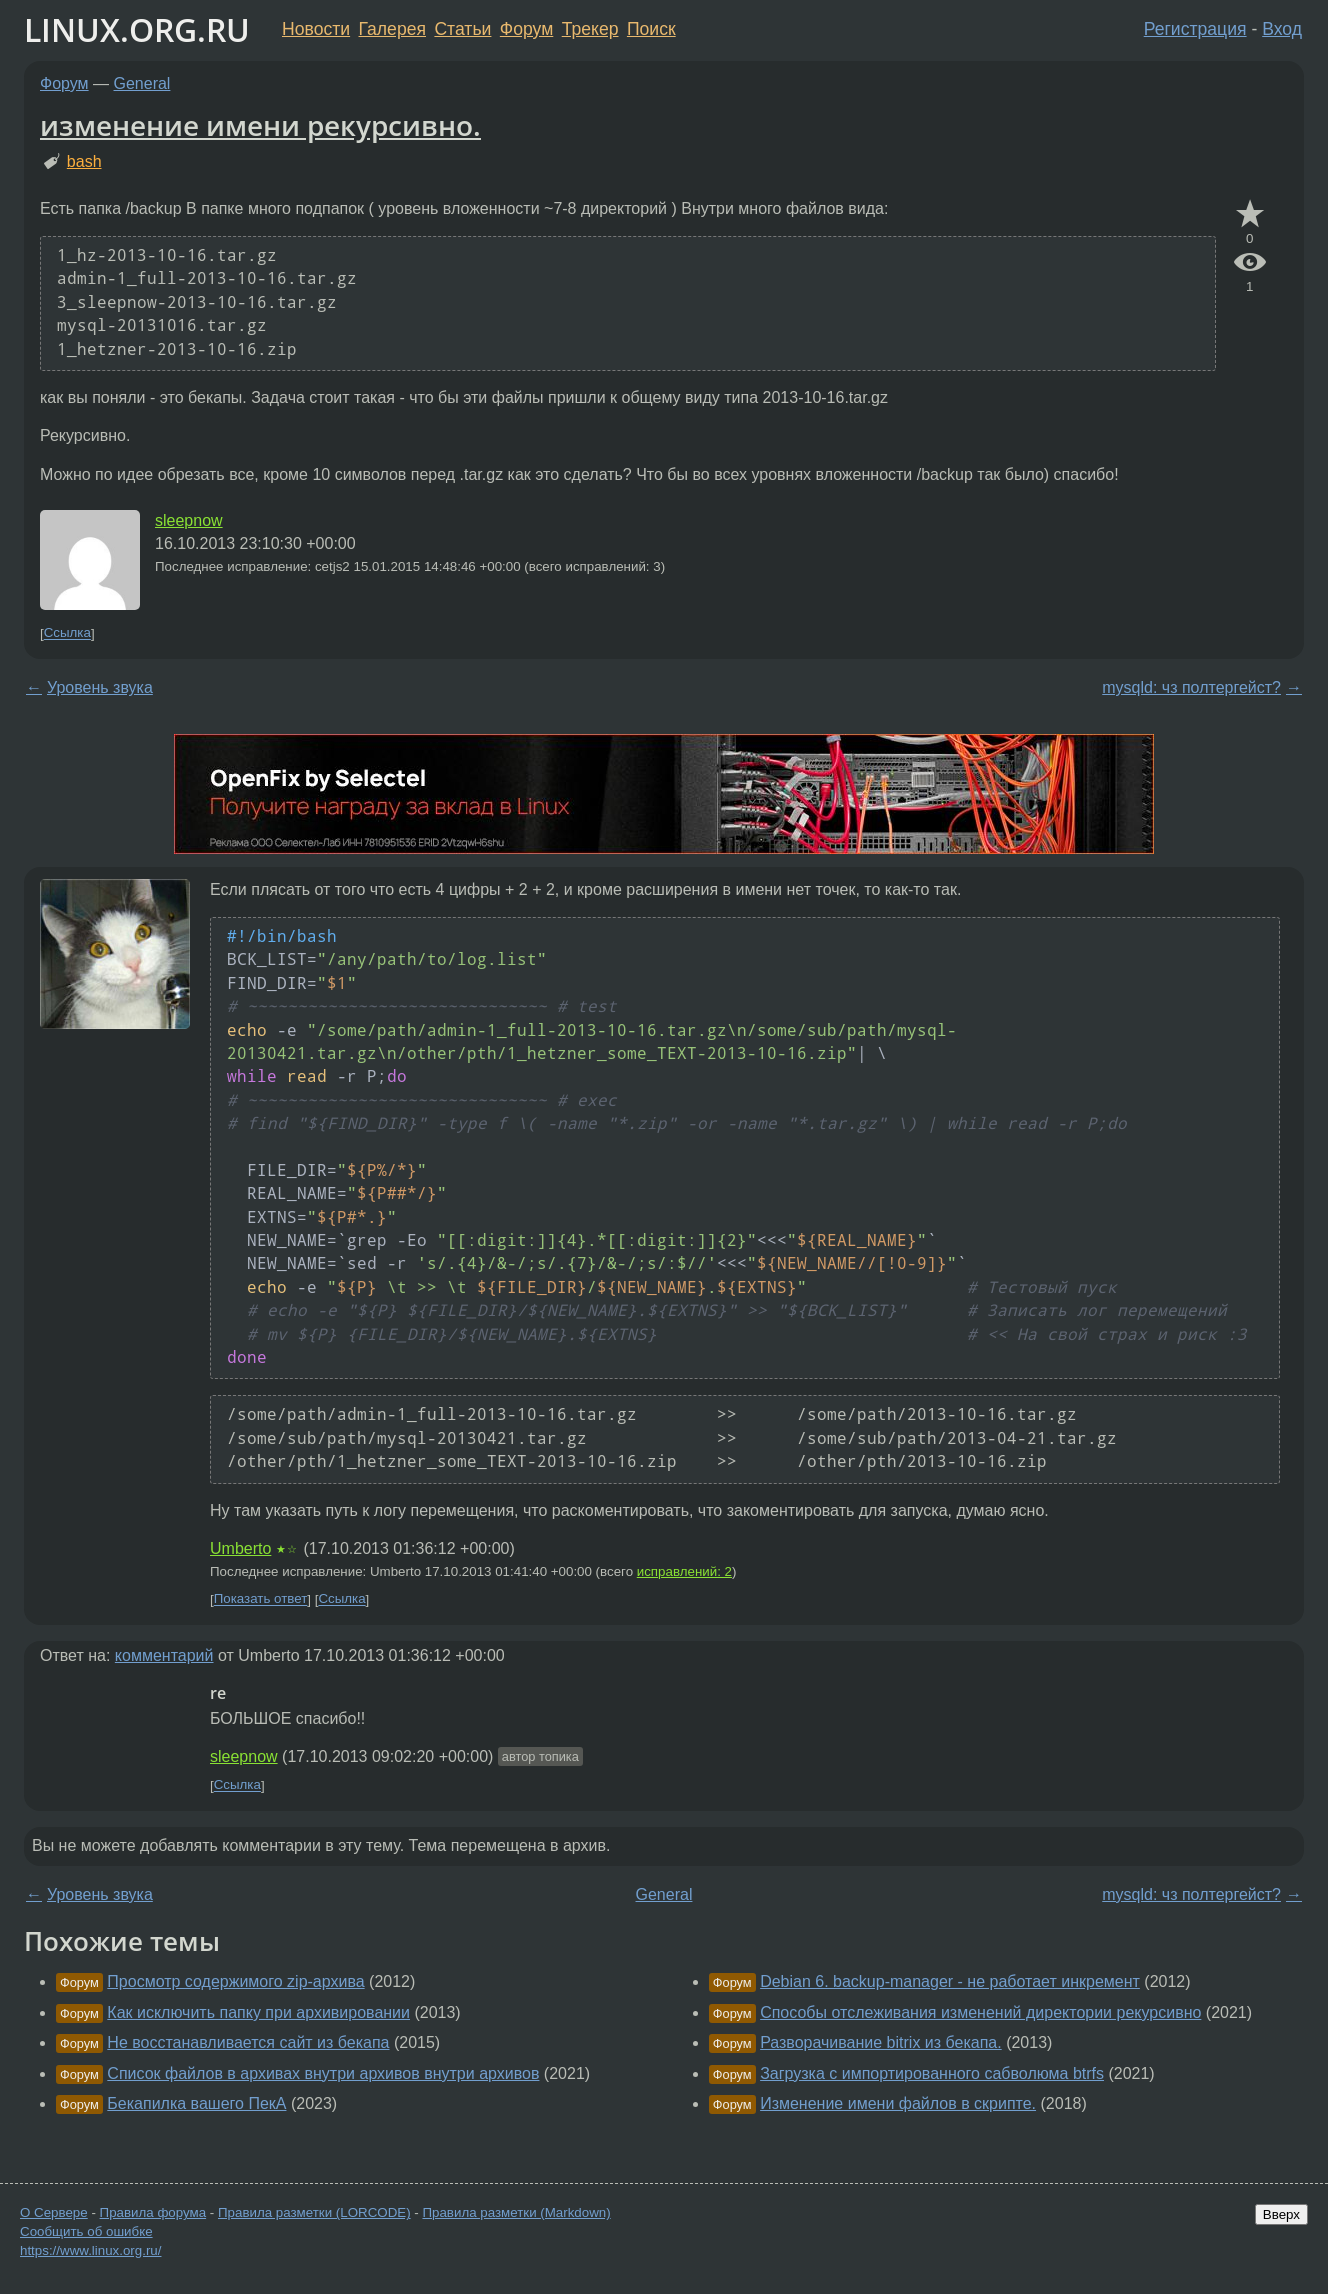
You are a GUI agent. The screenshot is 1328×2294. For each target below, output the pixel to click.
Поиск (651, 29)
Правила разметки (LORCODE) (314, 2212)
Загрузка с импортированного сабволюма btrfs (932, 2073)
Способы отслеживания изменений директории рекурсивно (980, 2012)
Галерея (392, 29)
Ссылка (67, 633)
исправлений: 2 (684, 1571)
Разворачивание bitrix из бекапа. (881, 2042)
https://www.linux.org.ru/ (90, 2250)
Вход (1282, 29)
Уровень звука (100, 687)
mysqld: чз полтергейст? (1191, 687)
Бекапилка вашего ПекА (196, 2103)
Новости (316, 29)
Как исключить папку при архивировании (258, 2012)
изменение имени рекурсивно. (260, 125)
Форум (526, 29)
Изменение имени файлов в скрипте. (898, 2103)
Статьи (462, 29)
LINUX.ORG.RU (137, 29)
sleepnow (189, 520)
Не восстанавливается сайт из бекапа (248, 2042)
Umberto (240, 1548)
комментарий (164, 1655)
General (142, 83)
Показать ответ (261, 1599)
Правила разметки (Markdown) (516, 2212)
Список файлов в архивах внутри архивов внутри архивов (323, 2073)
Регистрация (1195, 29)
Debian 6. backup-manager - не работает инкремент (950, 1981)
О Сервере (54, 2212)
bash (84, 161)
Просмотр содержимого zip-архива (235, 1981)
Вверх (1281, 2214)
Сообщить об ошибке (86, 2231)
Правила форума (153, 2212)
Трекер (590, 29)
